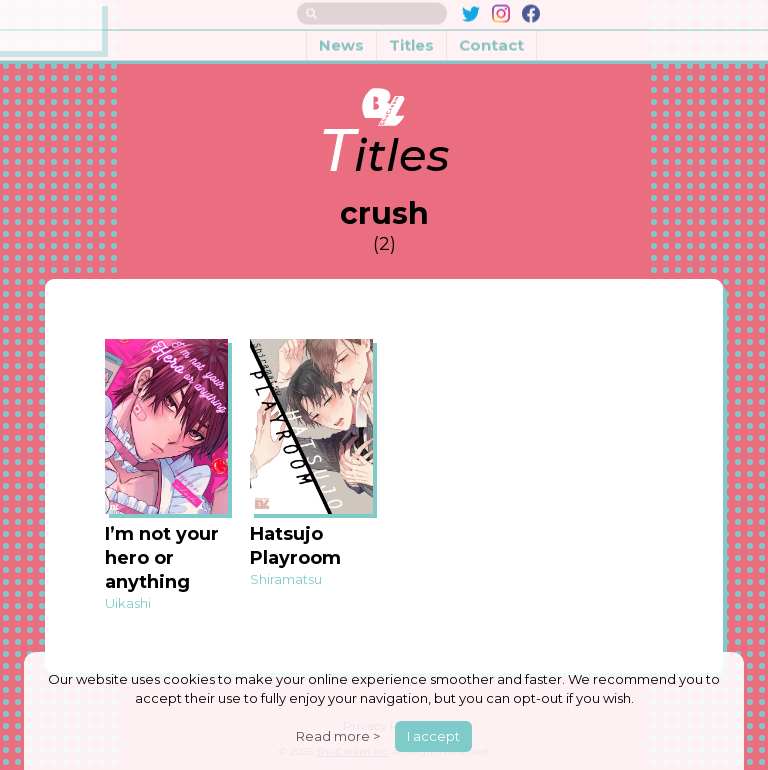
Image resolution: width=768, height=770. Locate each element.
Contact (491, 38)
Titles (411, 38)
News (341, 38)
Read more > (338, 736)
